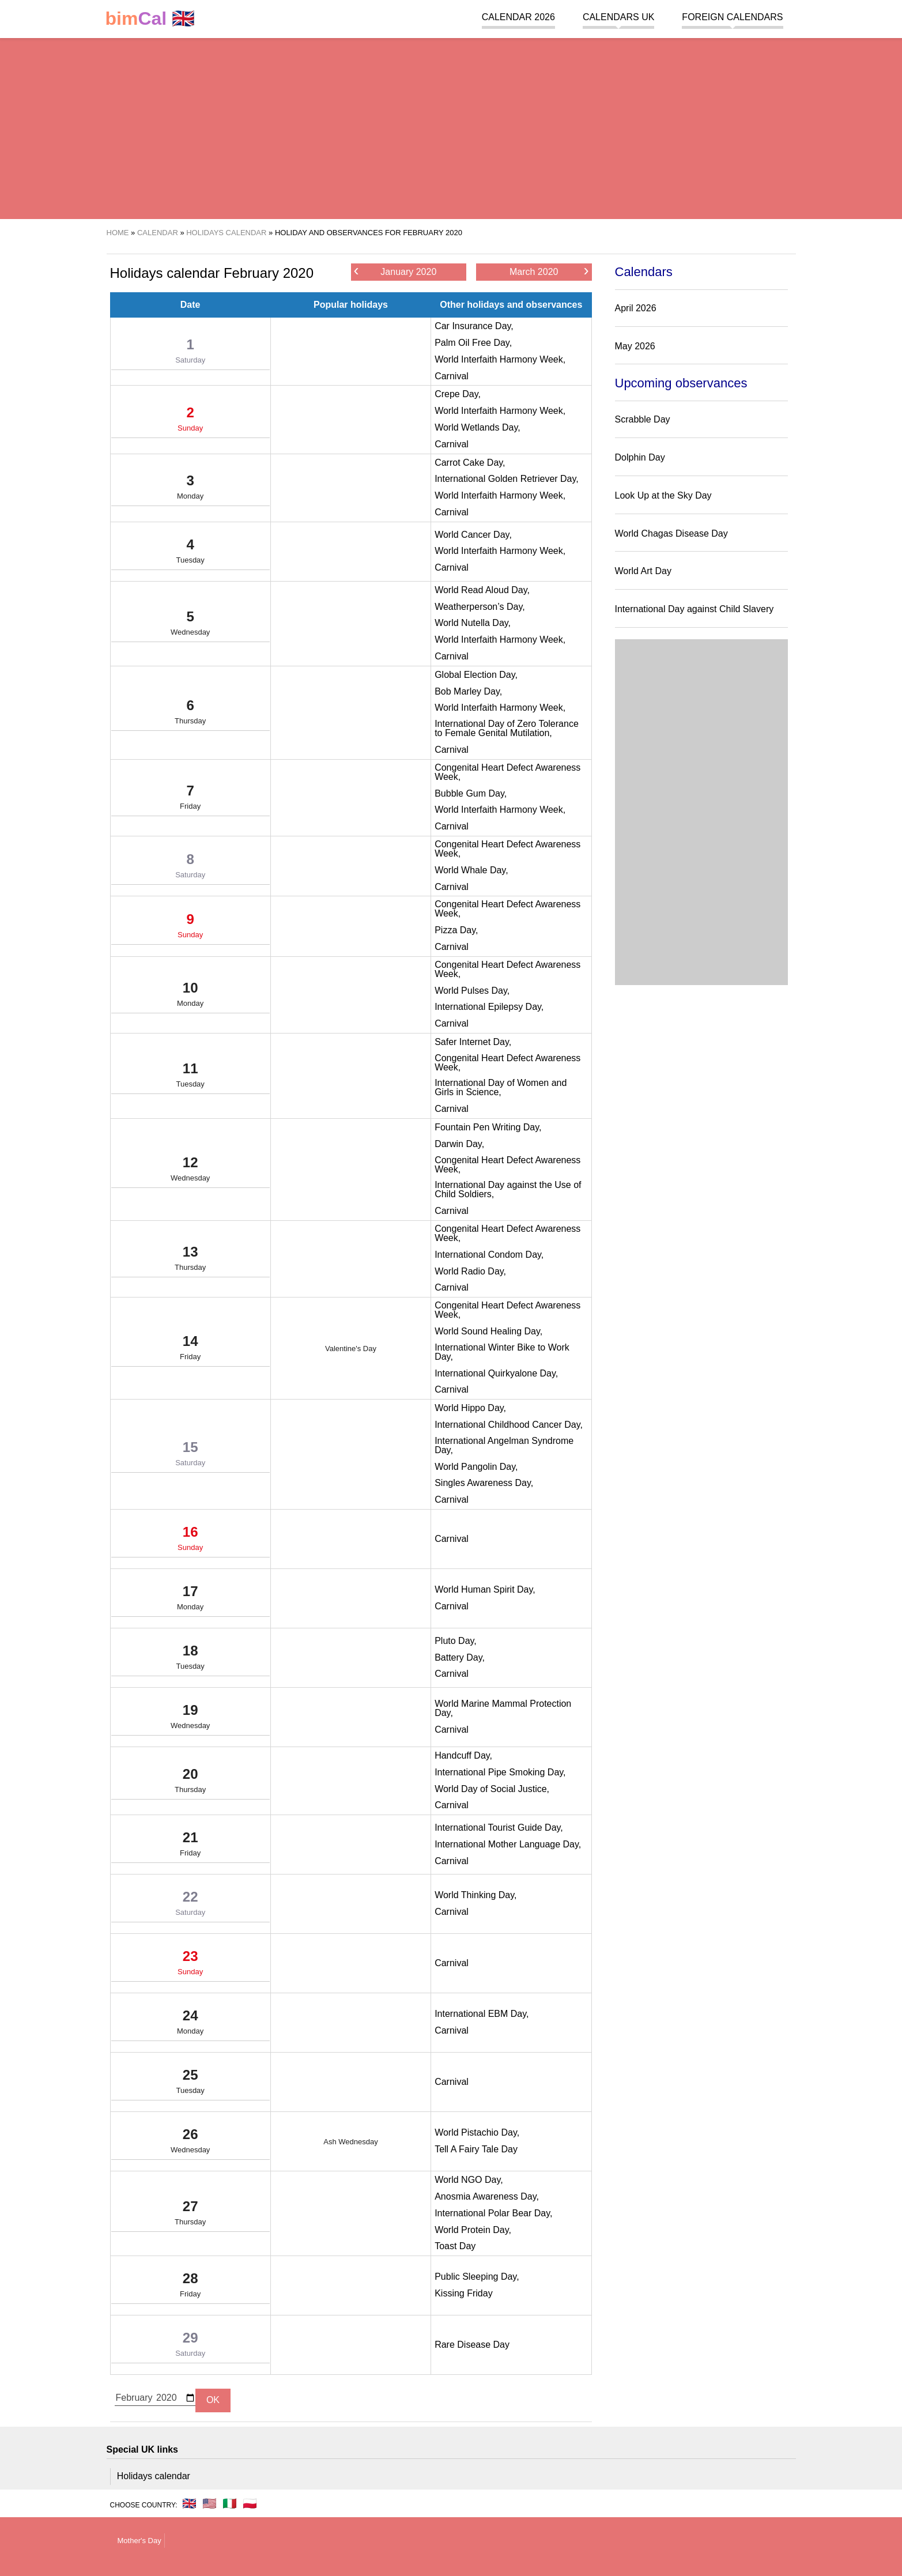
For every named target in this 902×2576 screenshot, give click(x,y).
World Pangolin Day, (476, 1467)
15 (190, 1456)
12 (190, 1171)
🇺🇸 (209, 2503)
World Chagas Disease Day (671, 533)
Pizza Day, (456, 930)
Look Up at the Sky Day (663, 495)
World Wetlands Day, (477, 427)
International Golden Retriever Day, (507, 479)
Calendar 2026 (518, 17)
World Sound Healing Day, (488, 1331)
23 (190, 1965)
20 (190, 1783)
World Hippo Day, (470, 1408)
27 (190, 2215)
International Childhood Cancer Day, (509, 1425)
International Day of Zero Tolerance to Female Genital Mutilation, (507, 728)
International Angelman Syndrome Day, (504, 1445)
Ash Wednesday (350, 2141)
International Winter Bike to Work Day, (502, 1351)
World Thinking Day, (475, 1895)
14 (190, 1350)
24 (190, 2024)
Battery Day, (460, 1657)
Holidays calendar (153, 2476)
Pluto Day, (456, 1641)
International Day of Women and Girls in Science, (501, 1087)
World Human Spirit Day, (485, 1589)
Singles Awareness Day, (484, 1483)
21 (190, 1846)
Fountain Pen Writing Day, (488, 1127)
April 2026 (635, 308)
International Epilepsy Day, (489, 1007)
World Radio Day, (470, 1271)
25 (190, 2083)
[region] (451, 127)
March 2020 (549, 271)
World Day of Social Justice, (492, 1789)
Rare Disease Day (472, 2344)
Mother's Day (139, 2540)
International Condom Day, (489, 1254)
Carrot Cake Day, (470, 462)
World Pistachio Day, (477, 2132)
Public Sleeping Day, (477, 2276)
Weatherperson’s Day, (480, 607)
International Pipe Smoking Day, (500, 1772)
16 (190, 1540)
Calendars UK (618, 17)
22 (190, 1905)
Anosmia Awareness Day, (487, 2196)
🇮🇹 (229, 2503)
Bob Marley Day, (468, 691)
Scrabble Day (642, 419)
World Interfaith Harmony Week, (500, 359)
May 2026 (635, 346)
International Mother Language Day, (508, 1844)
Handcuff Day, (463, 1755)
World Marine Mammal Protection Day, (503, 1708)
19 (190, 1719)
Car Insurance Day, (474, 326)
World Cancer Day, (473, 535)
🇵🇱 (250, 2503)
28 (190, 2287)
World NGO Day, (469, 2180)
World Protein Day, (473, 2230)
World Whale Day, (471, 870)
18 (190, 1659)
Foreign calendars (732, 17)
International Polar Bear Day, (493, 2213)
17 (190, 1600)
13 (190, 1260)
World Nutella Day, (473, 623)
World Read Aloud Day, (482, 590)
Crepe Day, (458, 394)
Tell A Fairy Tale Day (476, 2149)
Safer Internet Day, (473, 1042)
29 (190, 2346)
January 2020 (395, 271)
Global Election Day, (476, 675)
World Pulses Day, (472, 990)
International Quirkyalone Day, (496, 1373)
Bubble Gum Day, (471, 793)
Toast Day (455, 2246)
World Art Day (643, 571)
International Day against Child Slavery (694, 609)
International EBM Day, (482, 2014)
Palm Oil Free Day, (473, 343)
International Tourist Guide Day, (499, 1827)
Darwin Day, (459, 1144)
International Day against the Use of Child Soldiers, (508, 1189)
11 (190, 1077)
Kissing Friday (463, 2293)
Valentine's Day (350, 1348)
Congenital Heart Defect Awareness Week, (507, 772)
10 (190, 996)
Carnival (452, 376)
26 (190, 2143)
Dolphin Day (640, 457)
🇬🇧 (150, 18)
